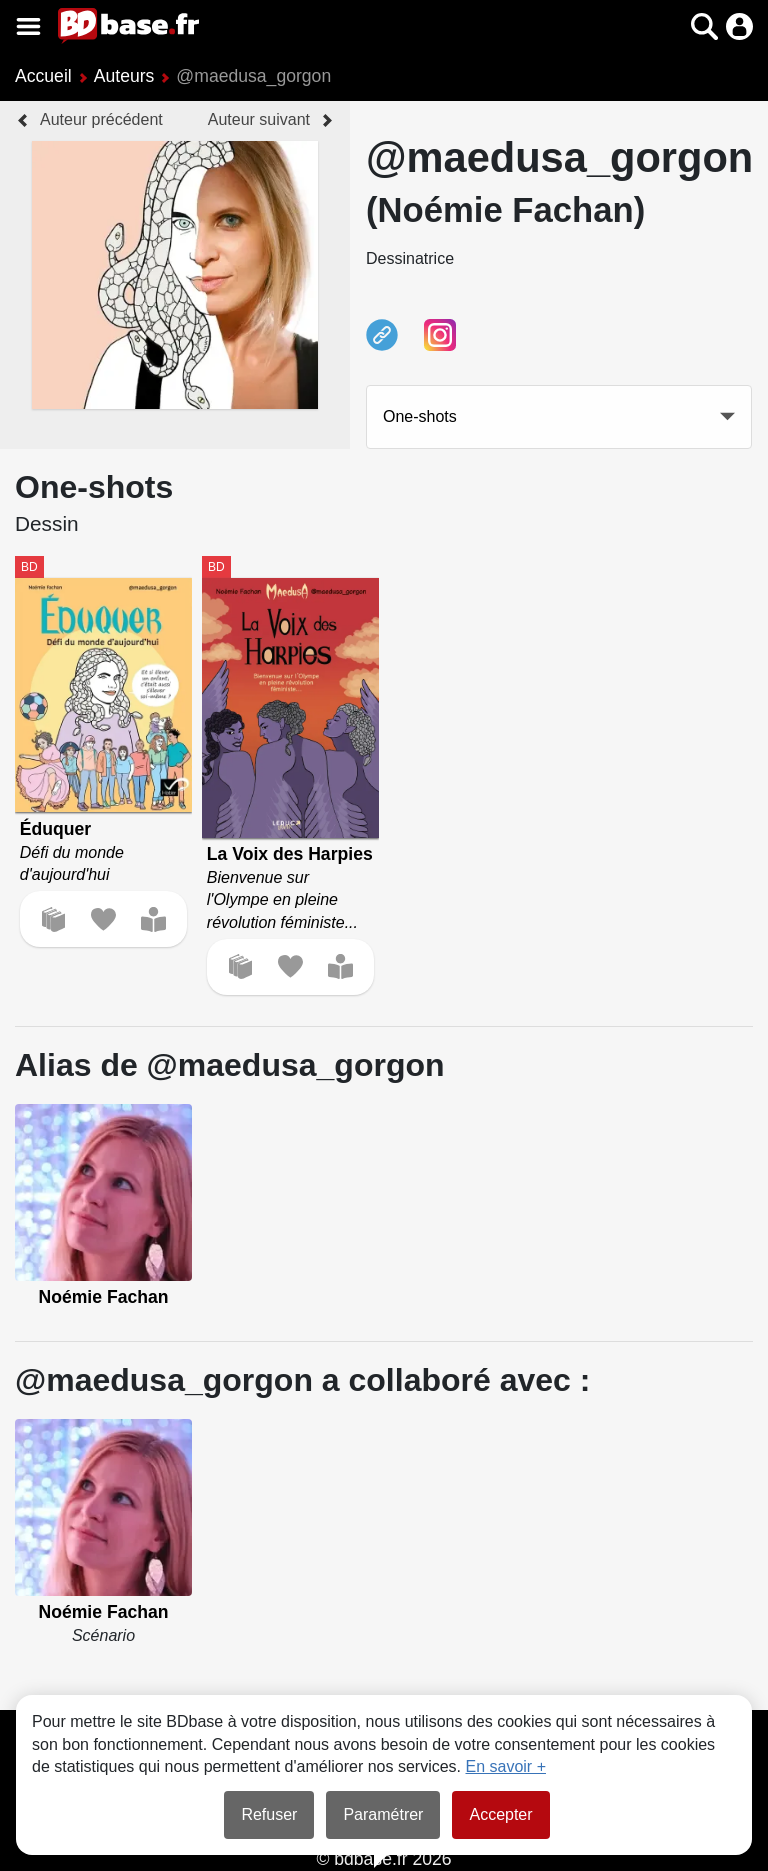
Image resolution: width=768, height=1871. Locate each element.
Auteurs (124, 76)
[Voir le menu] (28, 26)
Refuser (269, 1814)
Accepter (500, 1814)
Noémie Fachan (103, 1297)
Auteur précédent (101, 119)
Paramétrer (383, 1814)
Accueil (43, 76)
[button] (704, 26)
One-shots (420, 416)
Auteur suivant (259, 119)
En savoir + (506, 1766)
